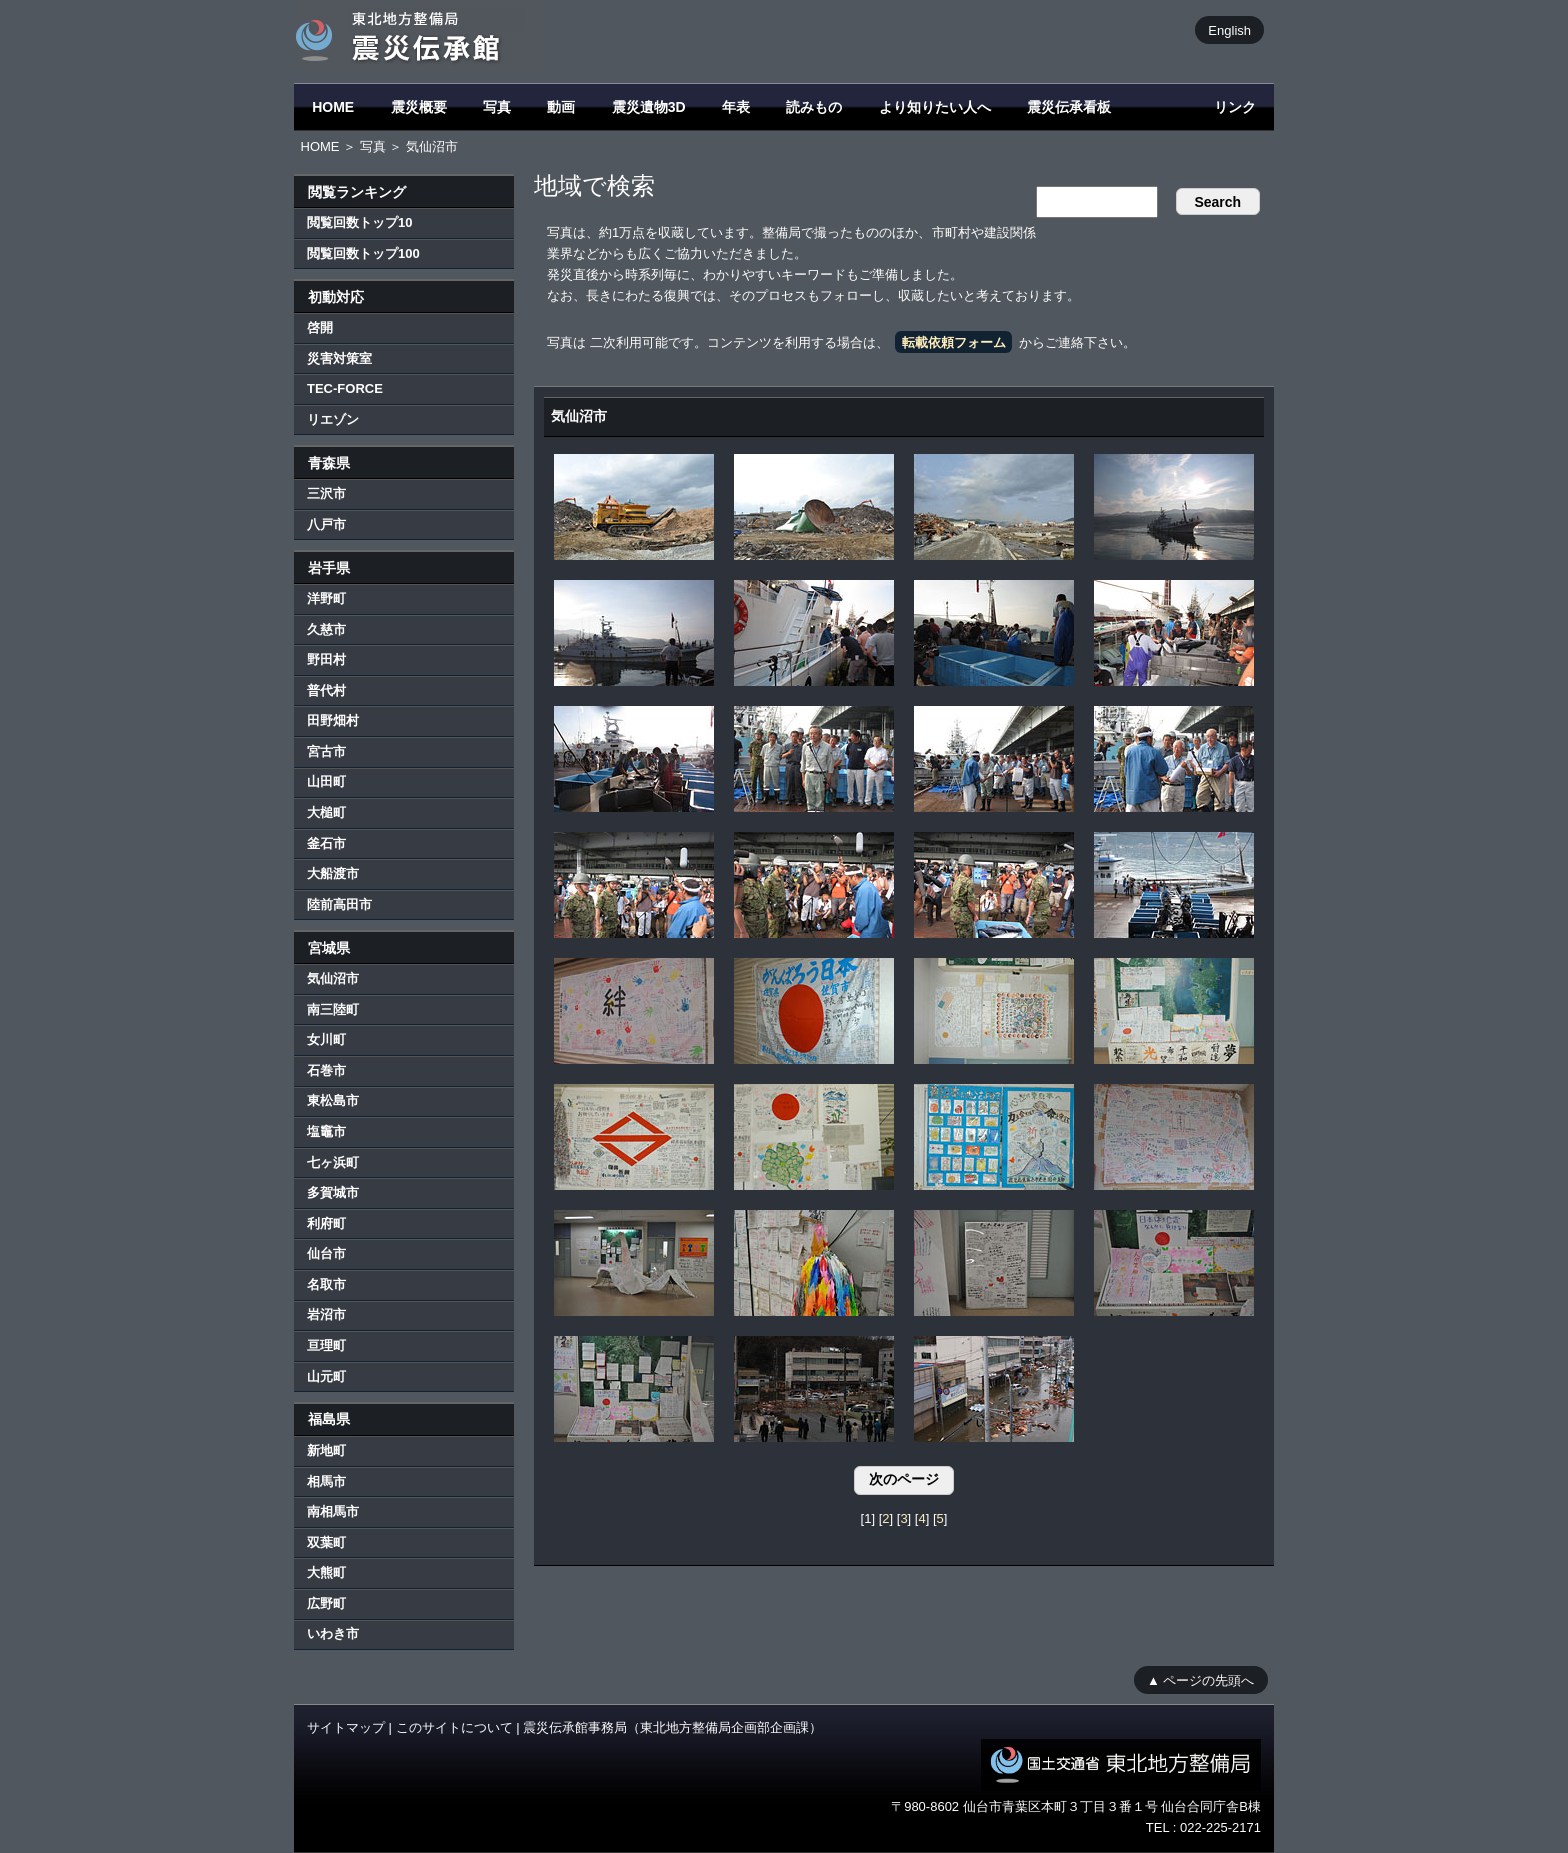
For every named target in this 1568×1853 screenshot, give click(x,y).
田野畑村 (333, 720)
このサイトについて (454, 1727)
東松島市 (333, 1100)
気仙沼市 (333, 978)
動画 (561, 107)
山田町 (326, 781)
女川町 (326, 1039)
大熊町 (326, 1572)
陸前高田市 (339, 904)
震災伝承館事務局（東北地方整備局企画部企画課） (672, 1727)
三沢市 (326, 493)
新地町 (326, 1450)
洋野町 (326, 598)
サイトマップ (346, 1727)
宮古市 (326, 751)
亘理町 (326, 1345)
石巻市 (326, 1070)
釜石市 (326, 843)
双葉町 (326, 1542)
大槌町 (326, 812)
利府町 (326, 1223)
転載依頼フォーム (954, 342)
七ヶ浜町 (333, 1162)
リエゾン (333, 419)
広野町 (326, 1603)
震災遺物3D (649, 107)
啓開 (320, 327)
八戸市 (326, 524)
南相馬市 (333, 1511)
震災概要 (419, 107)
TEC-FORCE (345, 388)
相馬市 (326, 1481)
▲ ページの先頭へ (1200, 1679)
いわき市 (333, 1633)
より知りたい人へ (935, 107)
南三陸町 (333, 1009)
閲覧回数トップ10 (359, 222)
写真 (497, 107)
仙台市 (326, 1253)
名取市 (326, 1284)
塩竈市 (326, 1131)
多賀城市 (333, 1192)
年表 (736, 107)
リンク (1235, 107)
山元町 (326, 1376)
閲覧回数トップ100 (363, 253)
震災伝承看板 (1069, 107)
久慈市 (326, 629)
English (1229, 29)
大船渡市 (333, 873)
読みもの (814, 107)
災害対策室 (339, 358)
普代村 (326, 690)
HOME (333, 107)
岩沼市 (326, 1314)
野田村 (326, 659)
